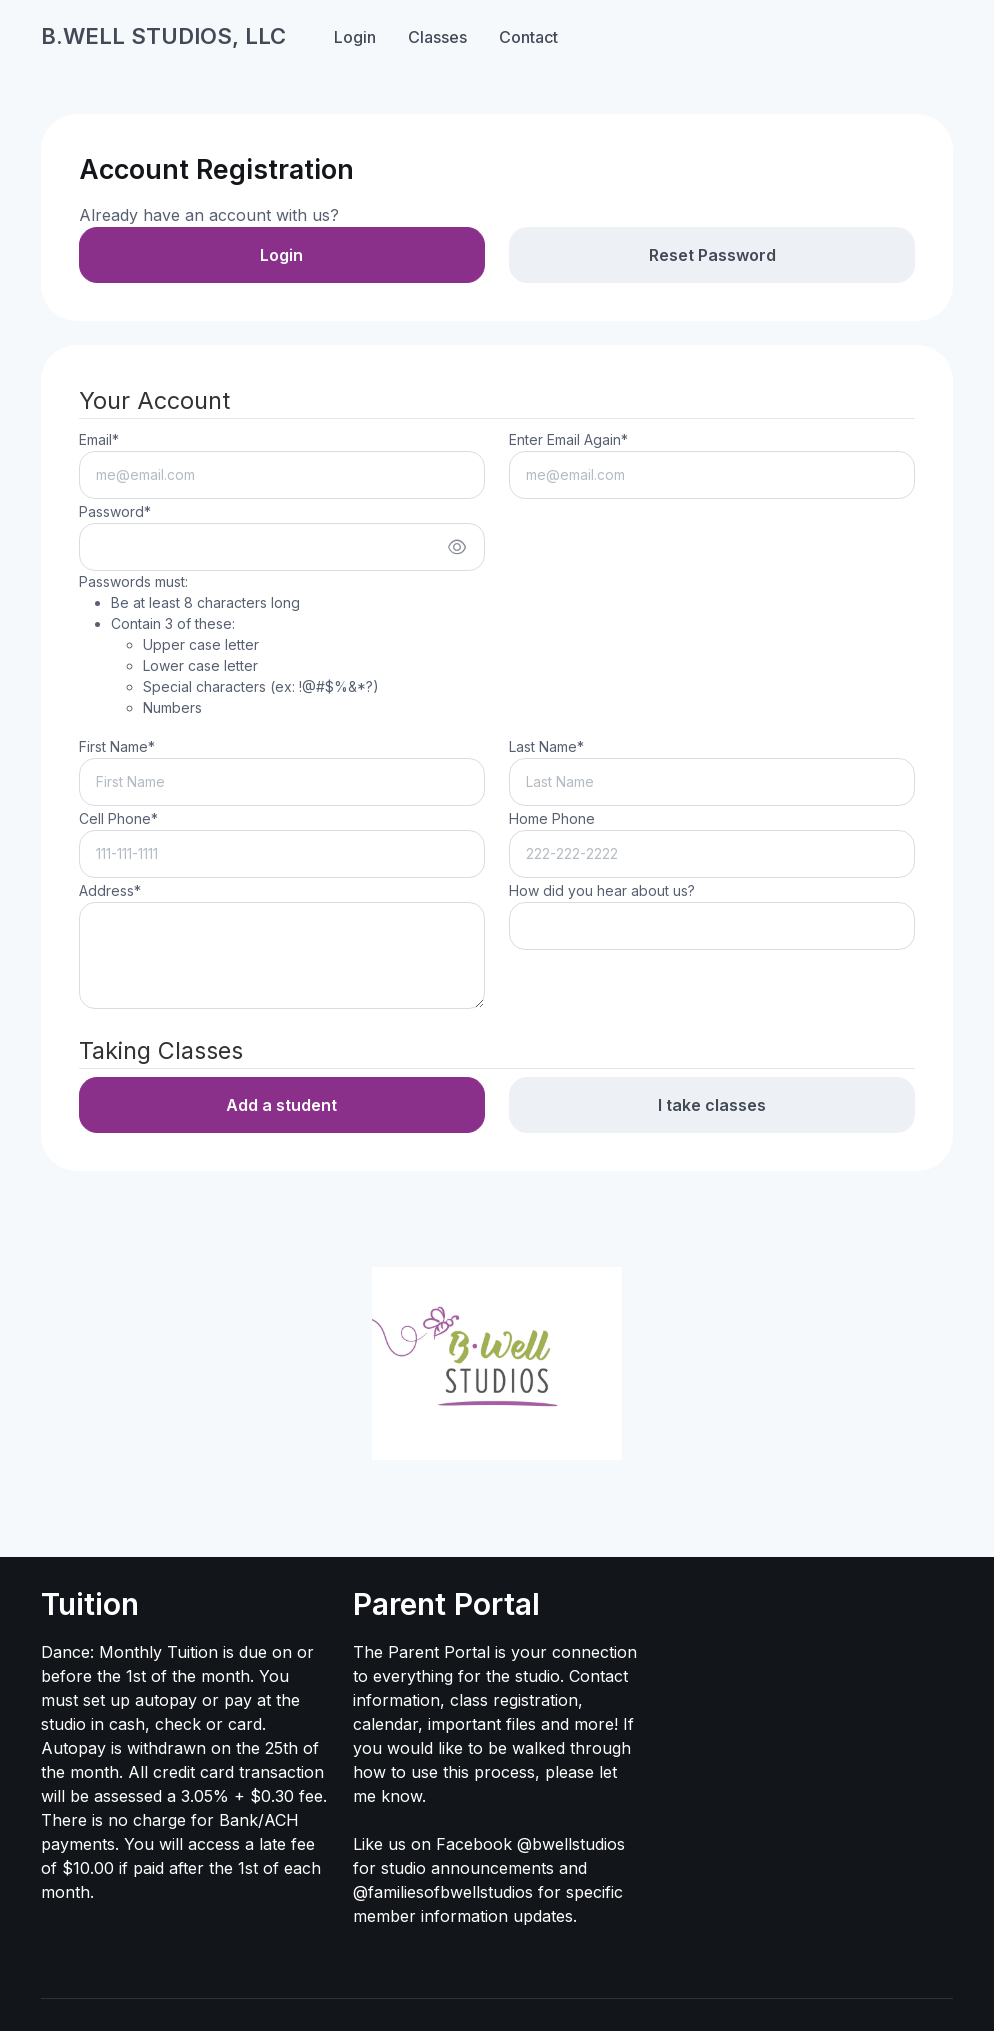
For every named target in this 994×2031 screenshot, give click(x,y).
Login (355, 37)
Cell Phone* (118, 818)
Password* (115, 511)
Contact (528, 37)
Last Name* (546, 746)
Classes (437, 37)
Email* (99, 439)
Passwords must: (229, 645)
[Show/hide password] (457, 547)
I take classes (712, 1105)
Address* (110, 890)
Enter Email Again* (568, 439)
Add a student (281, 1105)
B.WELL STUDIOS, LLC (163, 36)
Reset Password (712, 255)
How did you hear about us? (602, 890)
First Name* (117, 746)
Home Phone (552, 818)
